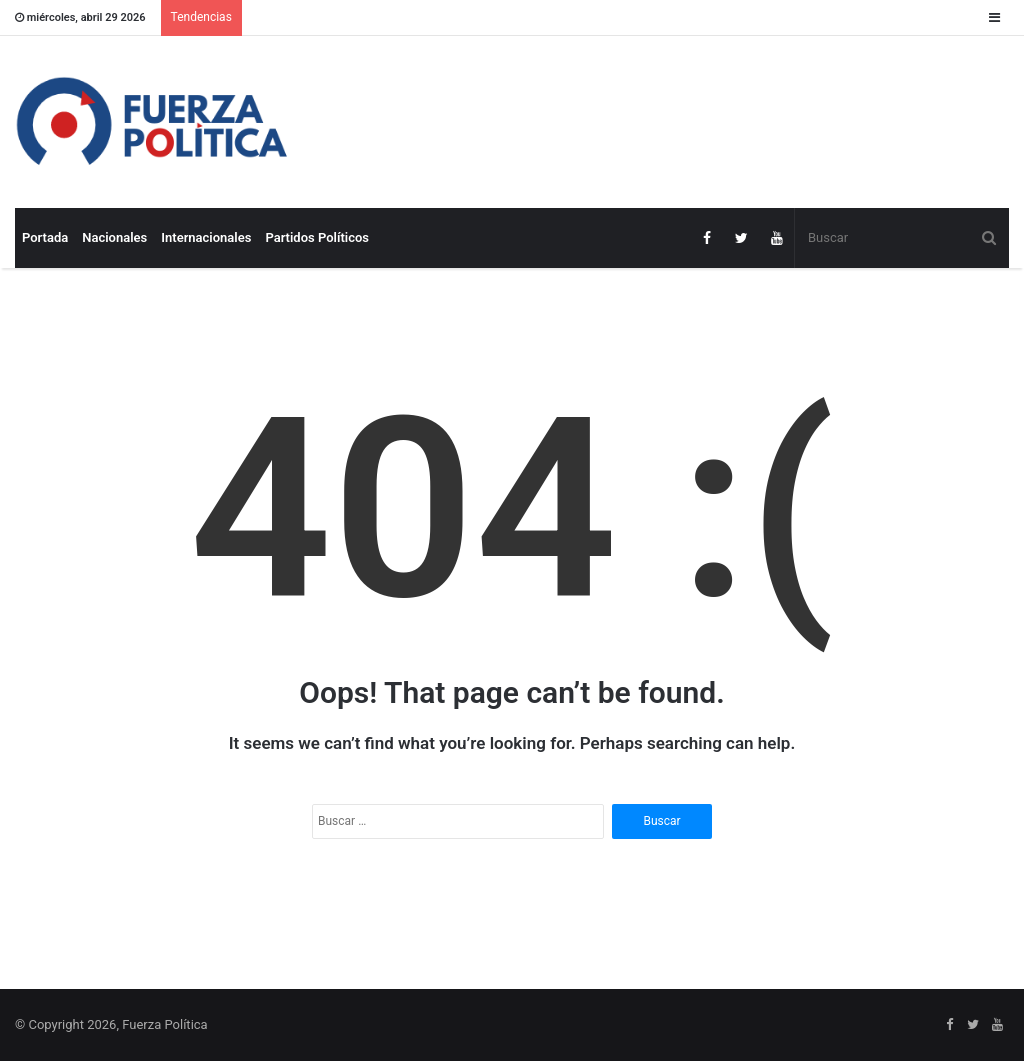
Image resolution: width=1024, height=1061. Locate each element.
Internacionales (206, 237)
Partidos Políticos (317, 237)
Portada (45, 237)
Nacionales (114, 237)
